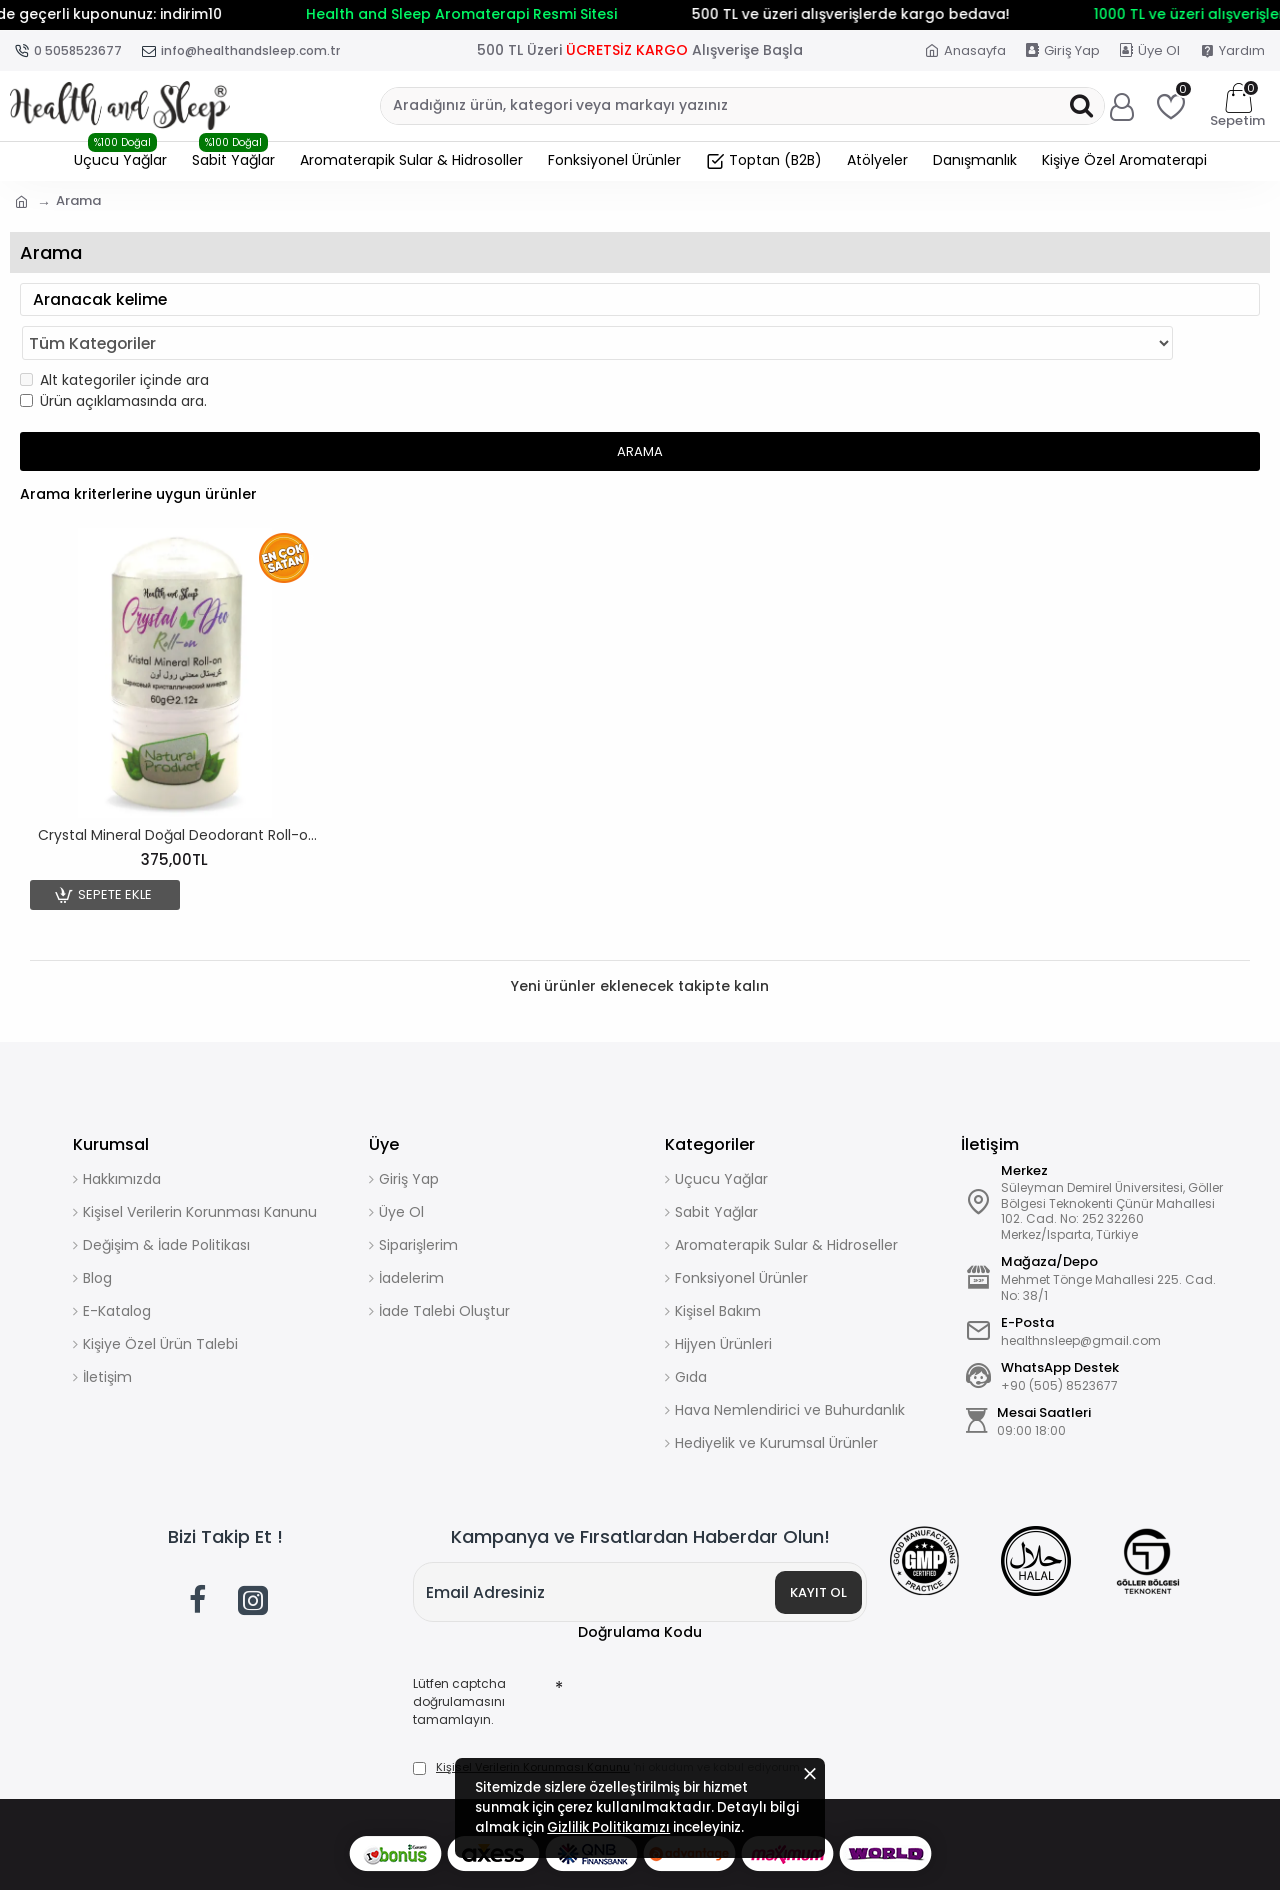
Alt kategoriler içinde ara (114, 341)
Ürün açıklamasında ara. (113, 362)
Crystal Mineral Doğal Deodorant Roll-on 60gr (179, 796)
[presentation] (703, 1665)
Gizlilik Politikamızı (652, 1818)
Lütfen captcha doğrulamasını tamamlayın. (467, 1667)
